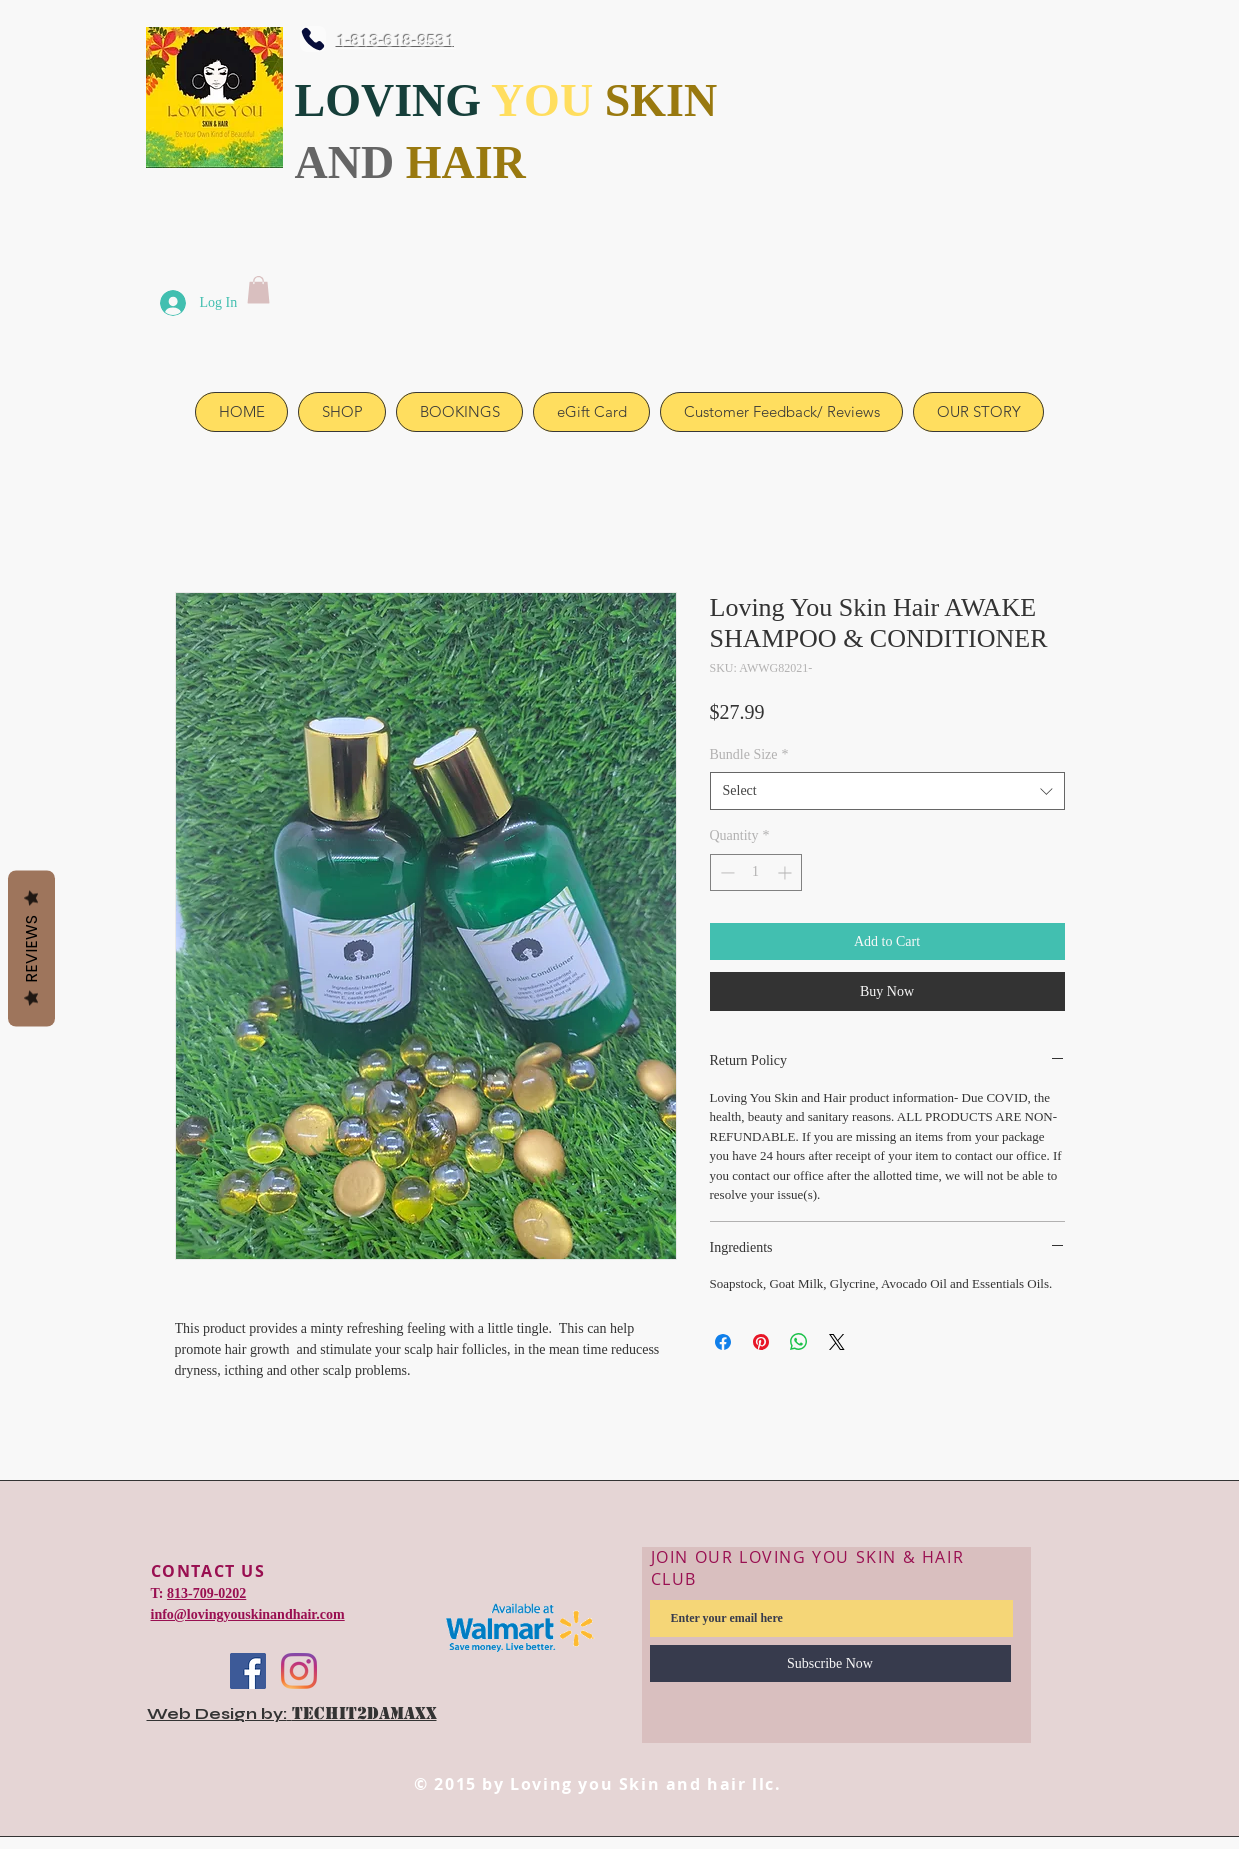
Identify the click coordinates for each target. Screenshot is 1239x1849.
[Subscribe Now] (830, 1663)
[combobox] (887, 791)
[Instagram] (299, 1671)
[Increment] (786, 872)
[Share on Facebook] (723, 1342)
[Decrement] (725, 872)
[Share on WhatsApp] (799, 1342)
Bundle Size (749, 754)
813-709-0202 (206, 1593)
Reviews (31, 948)
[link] (258, 289)
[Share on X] (837, 1342)
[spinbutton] (756, 872)
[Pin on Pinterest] (761, 1342)
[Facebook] (248, 1671)
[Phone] (313, 39)
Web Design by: (217, 1713)
